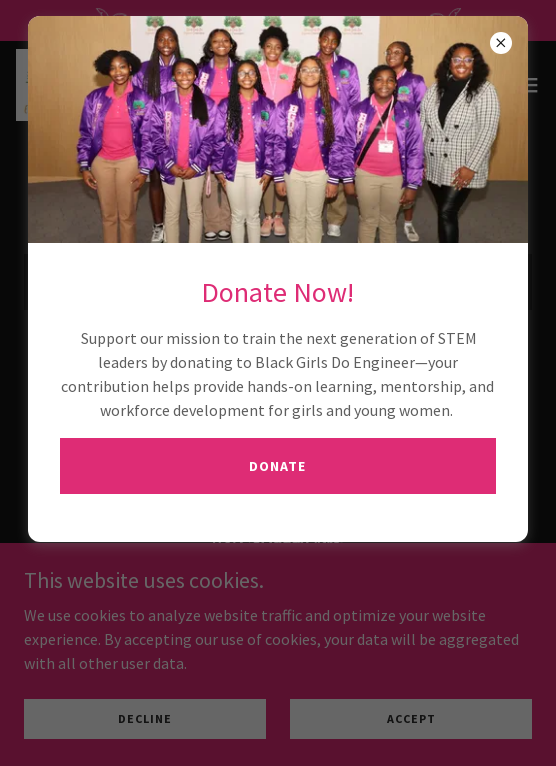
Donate (277, 466)
